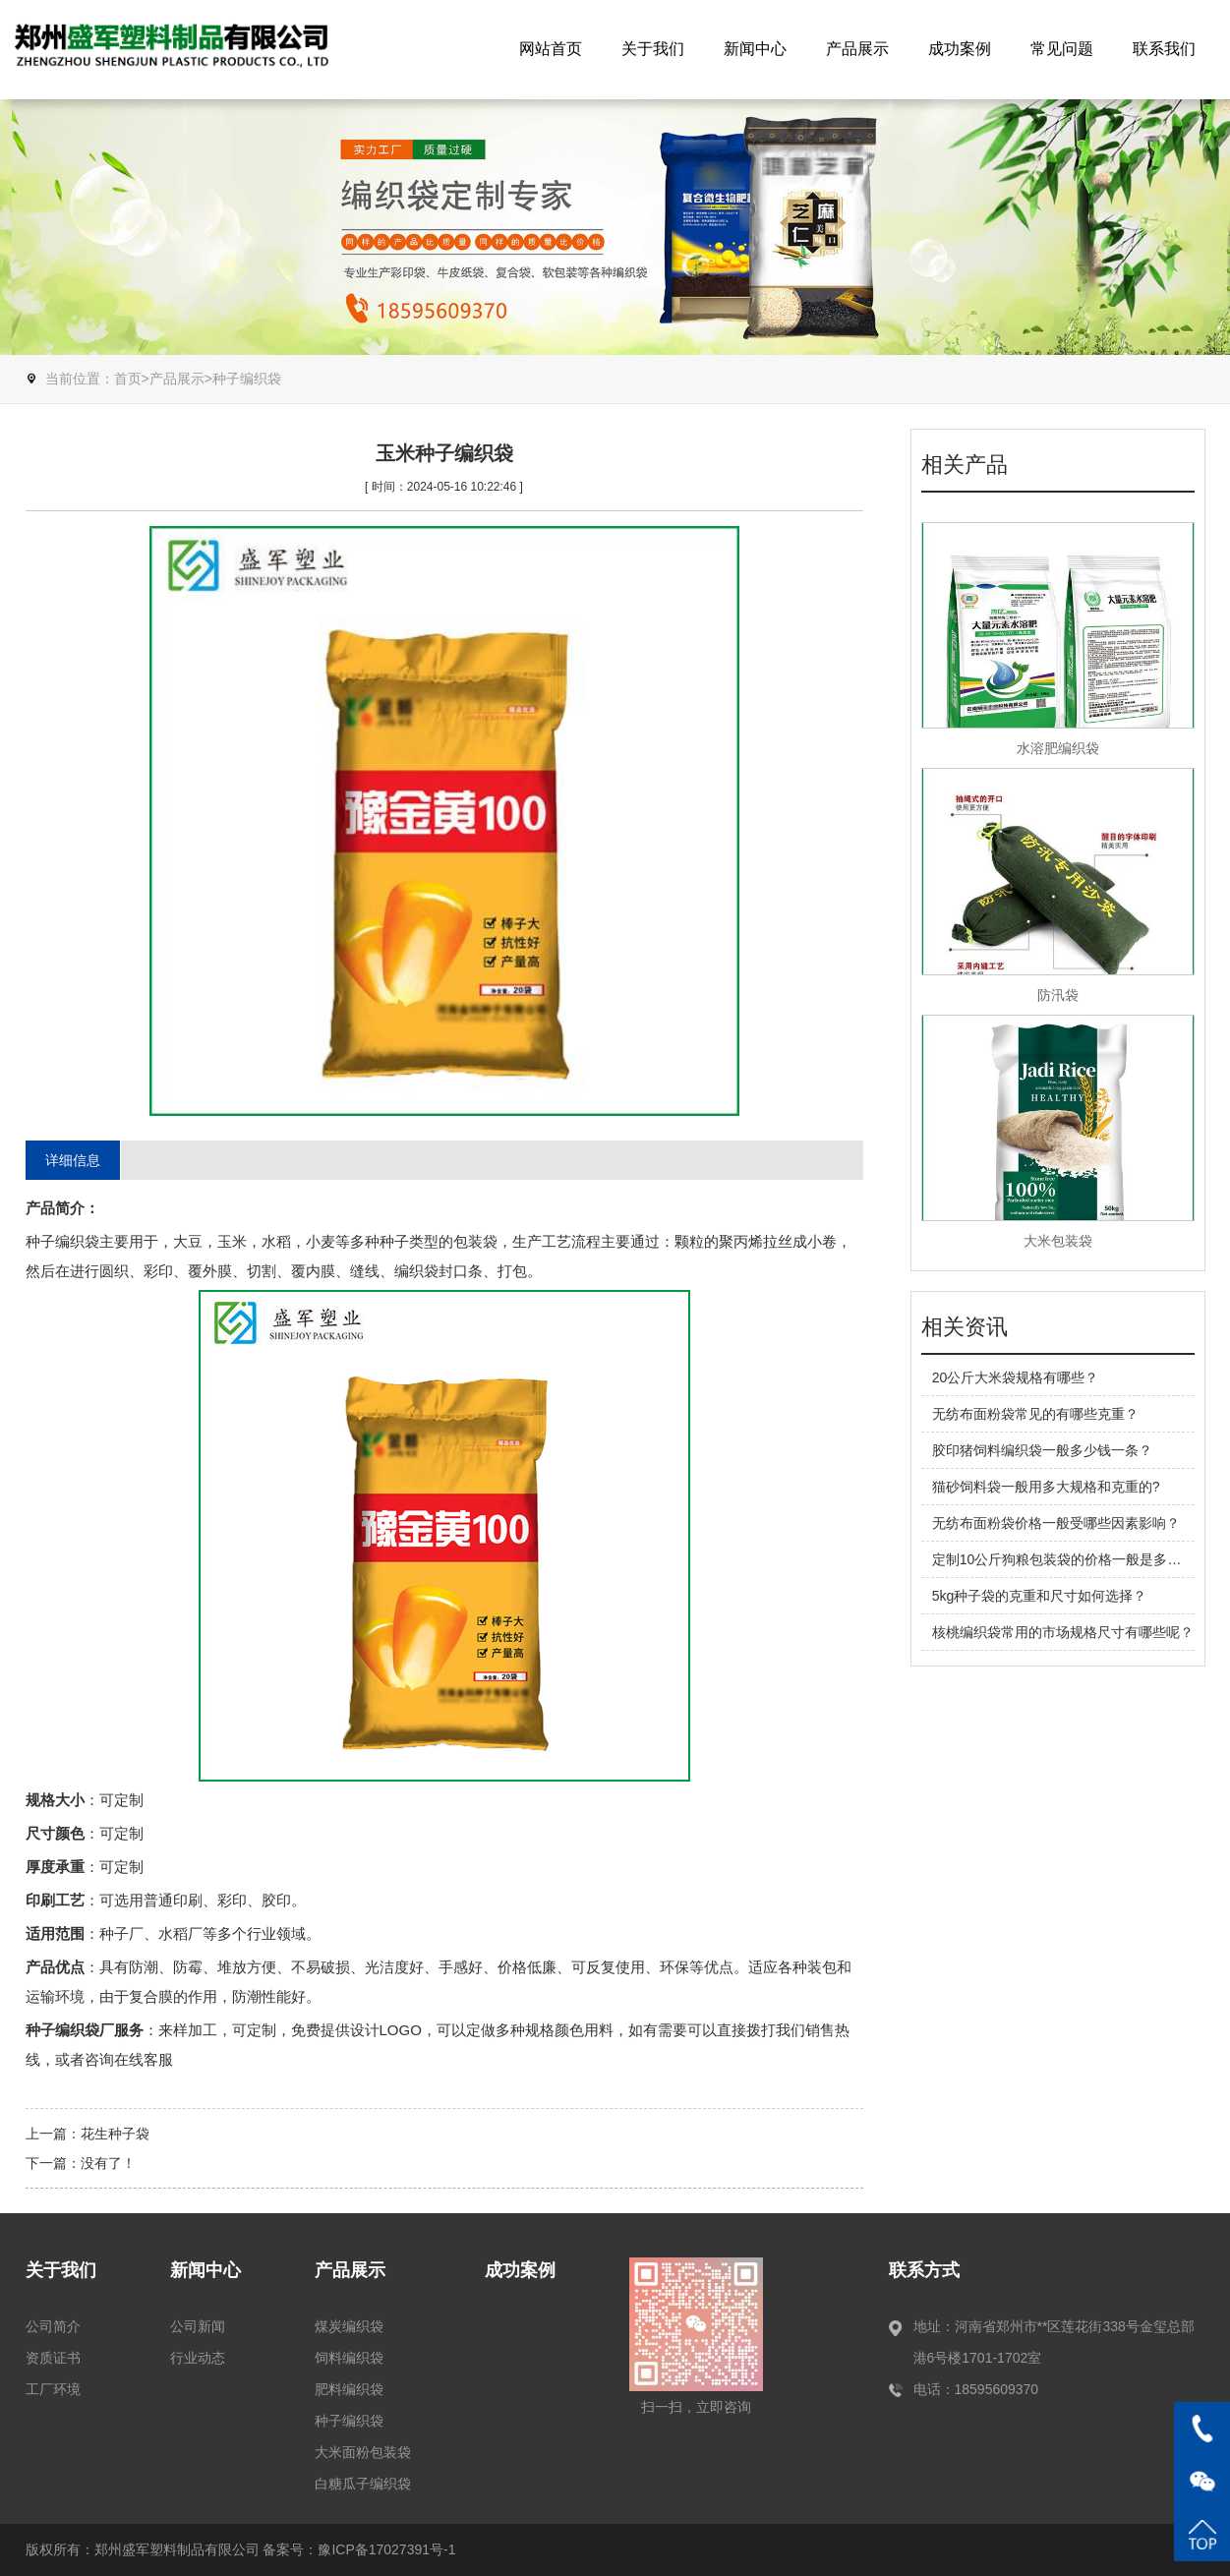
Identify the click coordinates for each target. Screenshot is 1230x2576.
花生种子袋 (115, 2133)
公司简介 (53, 2326)
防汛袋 (1058, 995)
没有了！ (108, 2163)
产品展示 (857, 48)
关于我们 (652, 48)
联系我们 (1164, 48)
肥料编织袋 (349, 2389)
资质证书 (53, 2358)
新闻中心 (755, 48)
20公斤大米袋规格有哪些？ (1015, 1377)
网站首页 (550, 48)
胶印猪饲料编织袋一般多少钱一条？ (1042, 1450)
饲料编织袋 (349, 2358)
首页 (128, 378)
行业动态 (197, 2358)
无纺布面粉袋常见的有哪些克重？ (1035, 1414)
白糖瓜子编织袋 (363, 2483)
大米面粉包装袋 (363, 2452)
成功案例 (959, 48)
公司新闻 (197, 2326)
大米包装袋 (1058, 1241)
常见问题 (1061, 48)
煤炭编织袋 (349, 2326)
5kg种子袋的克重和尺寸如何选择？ (1039, 1596)
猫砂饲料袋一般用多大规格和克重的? (1046, 1486)
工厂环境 (53, 2389)
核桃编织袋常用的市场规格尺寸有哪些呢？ (1063, 1632)
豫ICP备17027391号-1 (386, 2549)
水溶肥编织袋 (1058, 748)
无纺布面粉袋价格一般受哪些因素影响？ (1056, 1523)
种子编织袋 (246, 378)
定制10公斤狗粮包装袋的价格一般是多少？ (1064, 1559)
